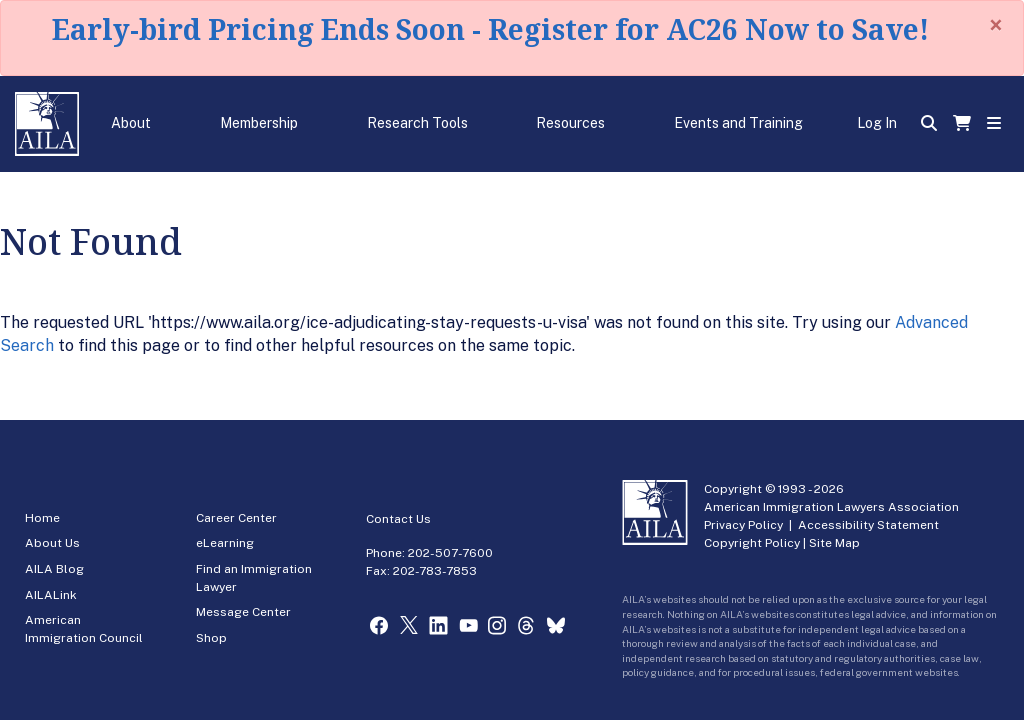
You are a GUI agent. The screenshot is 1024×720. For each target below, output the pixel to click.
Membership (259, 123)
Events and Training (738, 123)
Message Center (243, 612)
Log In (877, 123)
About (131, 123)
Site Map (834, 543)
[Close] (996, 25)
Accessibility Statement (868, 525)
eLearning (225, 543)
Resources (570, 123)
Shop (211, 638)
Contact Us (398, 519)
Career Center (236, 518)
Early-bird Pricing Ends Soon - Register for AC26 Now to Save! (490, 29)
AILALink (51, 595)
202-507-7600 (450, 553)
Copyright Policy (752, 543)
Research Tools (417, 123)
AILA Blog (54, 569)
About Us (52, 543)
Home (42, 518)
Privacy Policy (743, 525)
